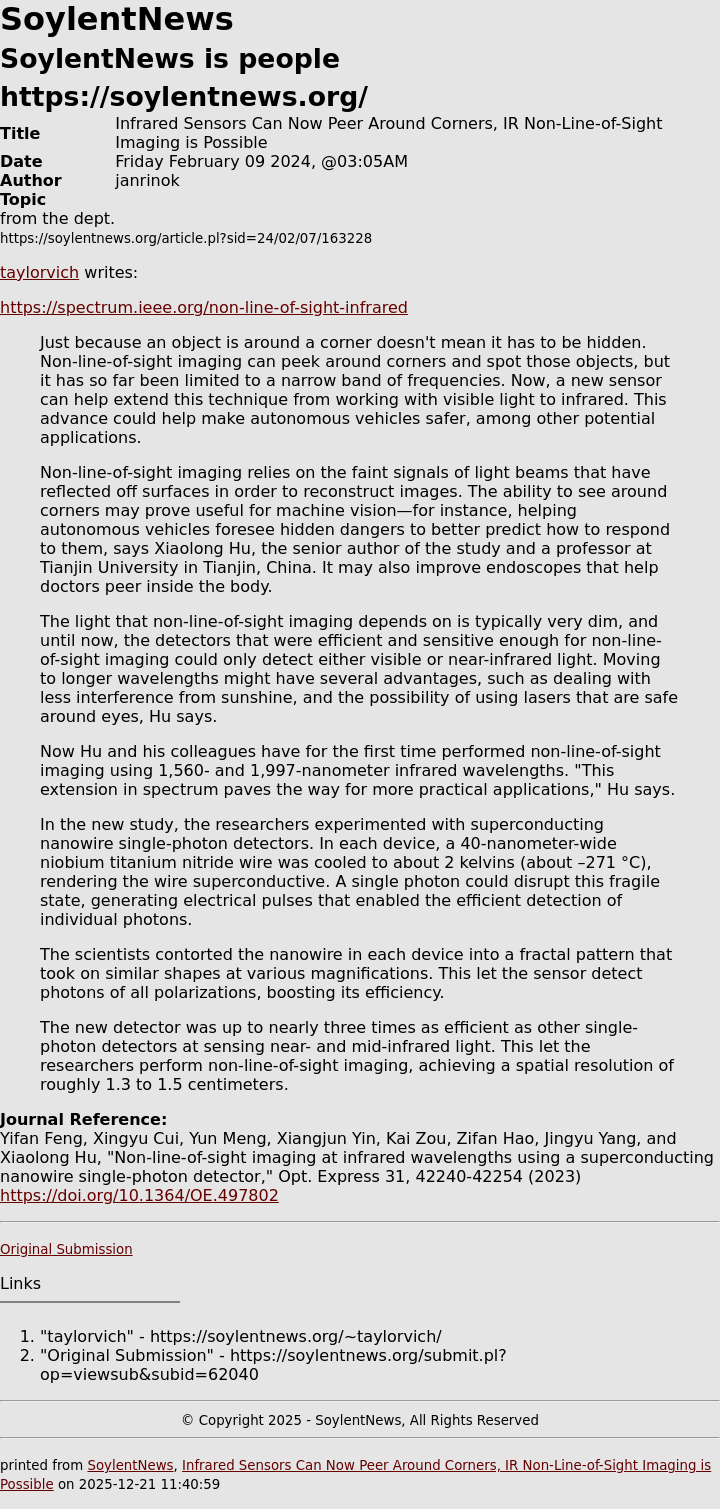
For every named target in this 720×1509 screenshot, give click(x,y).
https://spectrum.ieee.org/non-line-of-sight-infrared (204, 307)
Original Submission (66, 1249)
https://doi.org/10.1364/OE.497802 (139, 1195)
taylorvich (39, 272)
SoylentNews (130, 1465)
